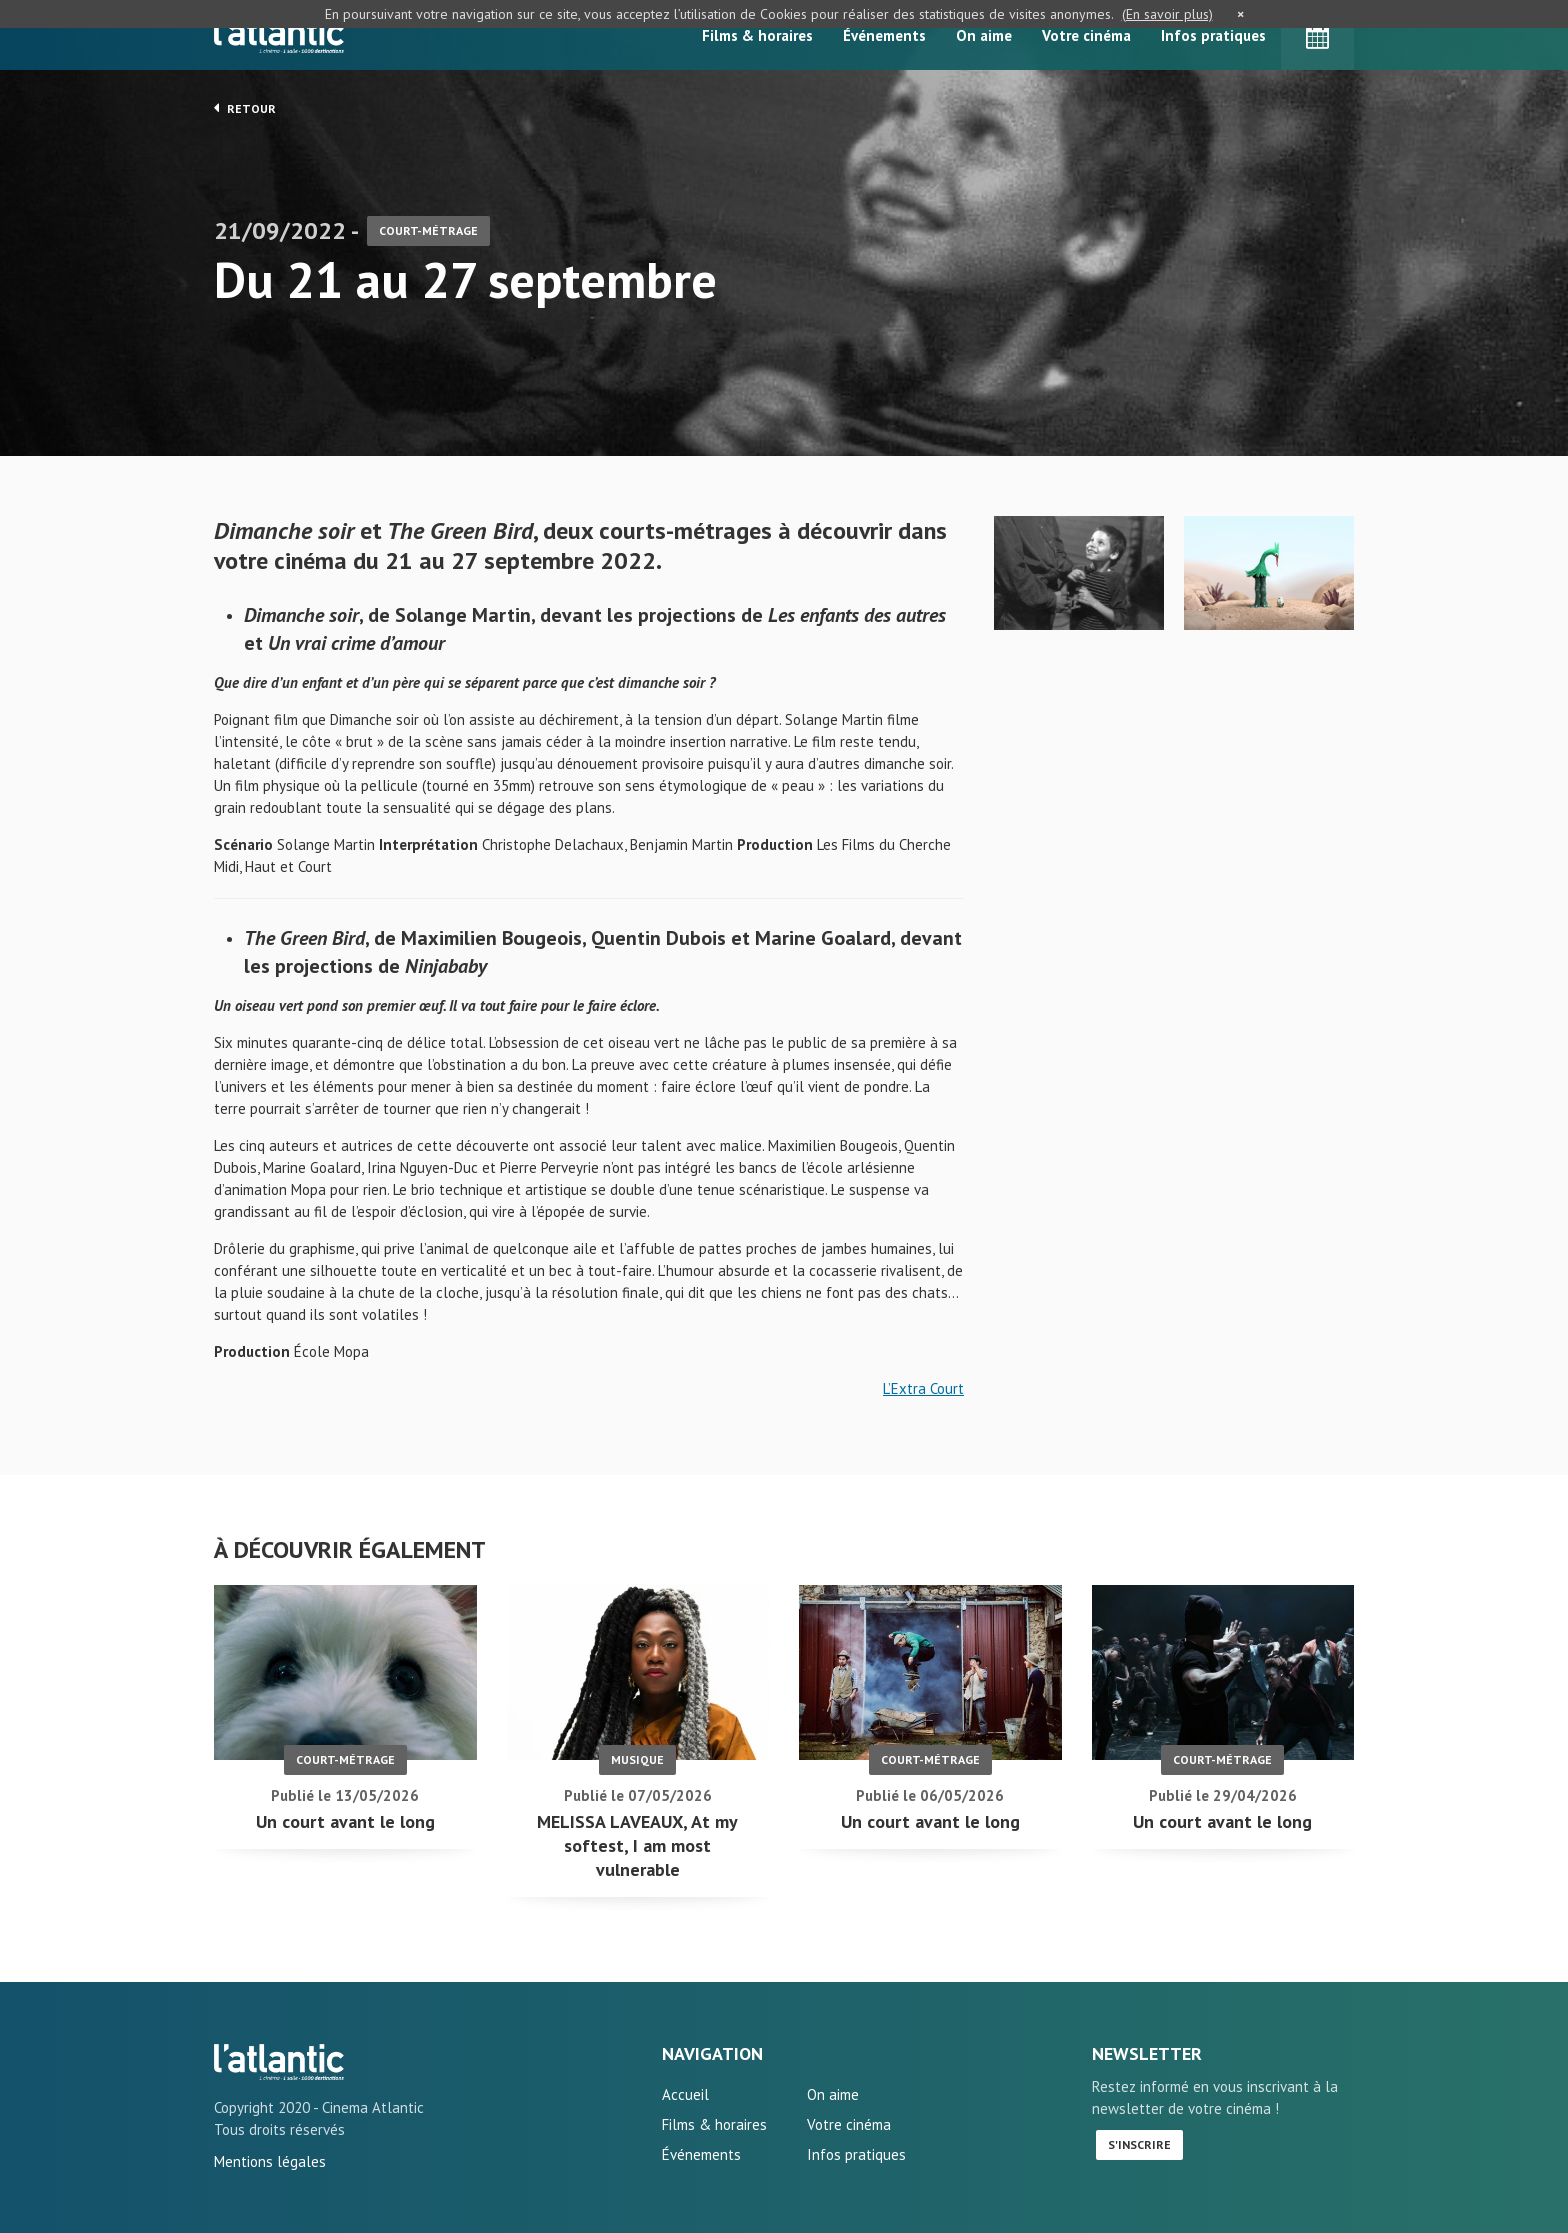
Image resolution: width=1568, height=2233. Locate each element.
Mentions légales (270, 2161)
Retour (245, 108)
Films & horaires (757, 35)
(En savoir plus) (1167, 14)
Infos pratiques (1213, 35)
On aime (984, 35)
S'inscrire (1139, 2144)
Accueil (685, 2094)
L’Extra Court (923, 1388)
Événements (884, 35)
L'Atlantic (279, 35)
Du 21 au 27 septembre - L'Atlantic (279, 2062)
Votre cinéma (1086, 35)
